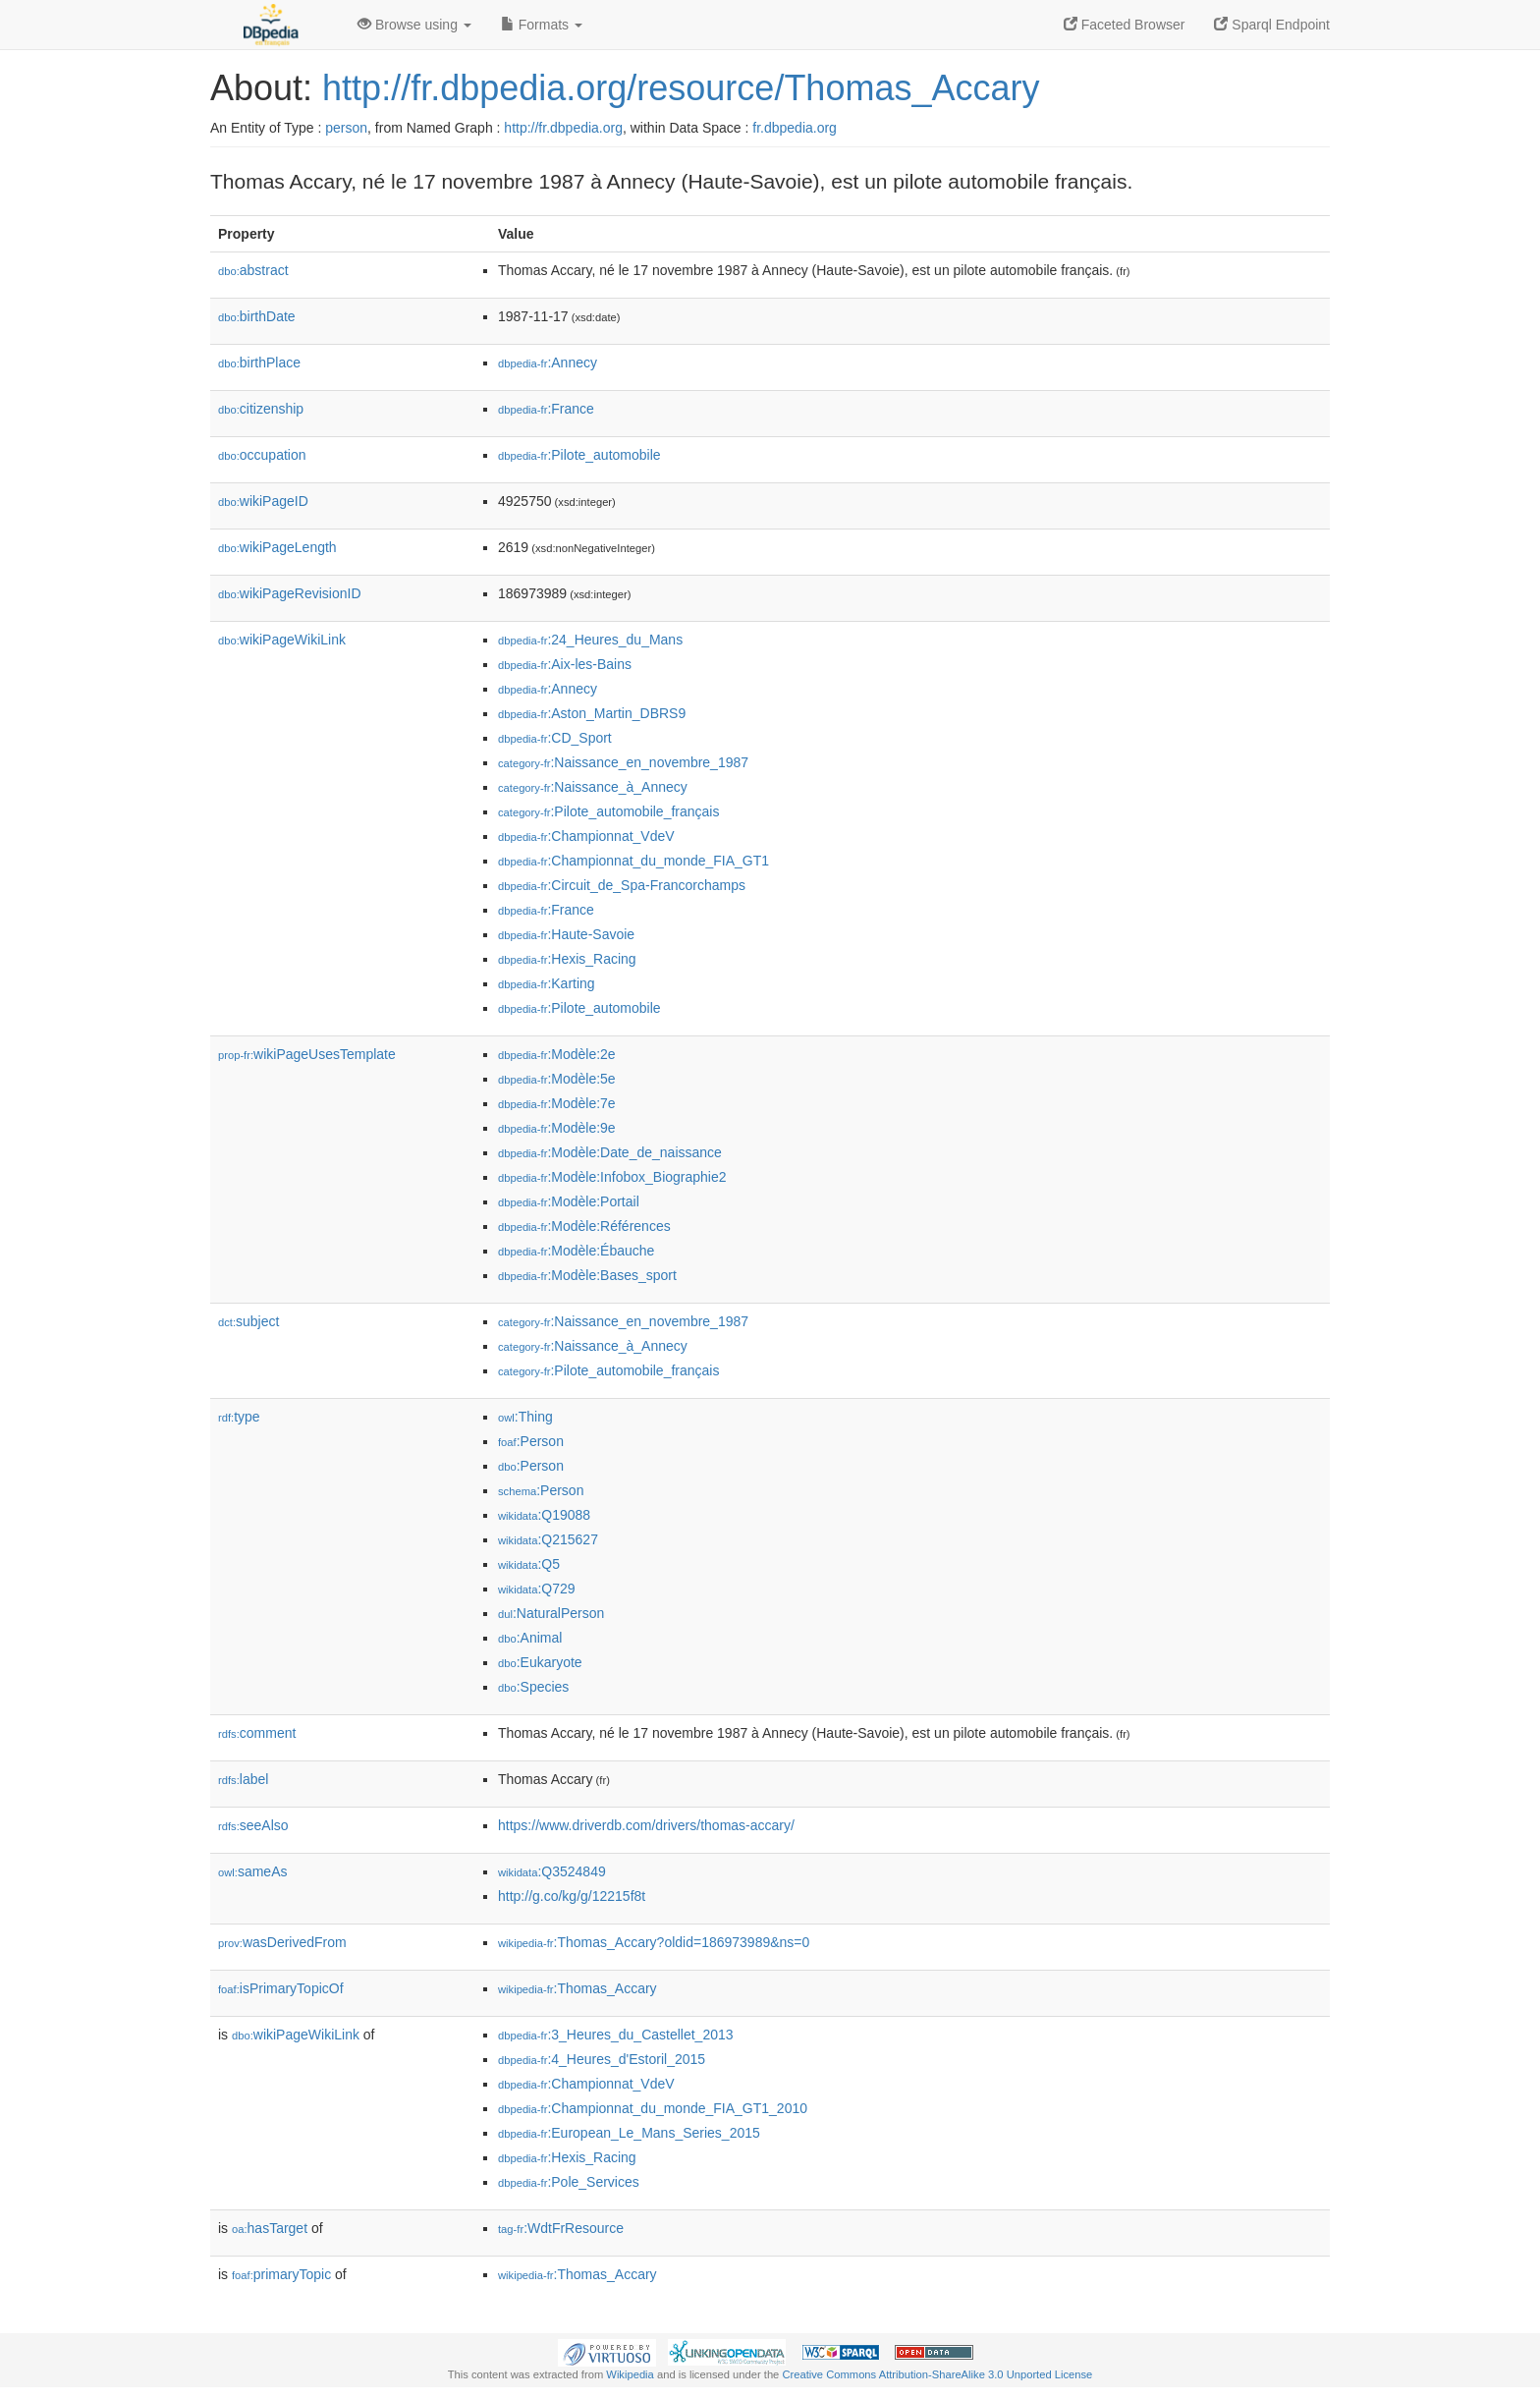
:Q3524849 (552, 1871)
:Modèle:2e (557, 1054)
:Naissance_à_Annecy (593, 787)
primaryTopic (281, 2274)
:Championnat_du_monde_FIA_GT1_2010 (652, 2108)
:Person (531, 1441)
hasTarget (269, 2228)
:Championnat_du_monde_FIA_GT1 (633, 860)
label (243, 1779)
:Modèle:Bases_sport (587, 1275)
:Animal (530, 1638)
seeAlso (253, 1825)
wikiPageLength (277, 547)
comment (257, 1733)
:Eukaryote (540, 1662)
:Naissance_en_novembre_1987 (623, 762)
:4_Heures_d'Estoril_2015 (601, 2059)
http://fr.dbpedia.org (563, 128)
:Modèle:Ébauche (576, 1250)
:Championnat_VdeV (586, 836)
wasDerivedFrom (282, 1942)
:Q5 (529, 1564)
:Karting (546, 983)
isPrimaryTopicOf (281, 1988)
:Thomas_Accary (577, 1988)
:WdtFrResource (561, 2228)
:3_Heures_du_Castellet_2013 (616, 2034)
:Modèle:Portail (568, 1201)
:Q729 (537, 1588)
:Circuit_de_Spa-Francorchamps (621, 885)
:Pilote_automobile (579, 455)
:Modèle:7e (557, 1103)
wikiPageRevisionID (289, 593)
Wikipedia (630, 2374)
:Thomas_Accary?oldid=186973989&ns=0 (653, 1942)
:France (546, 409)
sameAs (252, 1871)
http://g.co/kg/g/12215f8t (571, 1896)
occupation (262, 455)
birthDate (257, 316)
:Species (533, 1687)
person (346, 128)
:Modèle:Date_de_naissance (610, 1152)
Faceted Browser (1124, 24)
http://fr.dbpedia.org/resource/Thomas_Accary (680, 88)
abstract (253, 270)
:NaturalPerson (551, 1613)
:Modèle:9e (557, 1128)
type (239, 1416)
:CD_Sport (555, 738)
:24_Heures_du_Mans (590, 639)
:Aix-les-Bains (565, 664)
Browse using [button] (414, 24)
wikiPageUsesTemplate (307, 1054)
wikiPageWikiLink (282, 639)
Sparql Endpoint (1272, 24)
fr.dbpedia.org (794, 128)
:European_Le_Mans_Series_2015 (629, 2133)
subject (248, 1321)
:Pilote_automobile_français (608, 811)
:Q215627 (548, 1539)
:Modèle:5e (557, 1079)
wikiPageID (263, 501)
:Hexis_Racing (567, 959)
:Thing (525, 1416)
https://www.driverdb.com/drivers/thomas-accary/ (646, 1825)
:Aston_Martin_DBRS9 (592, 713)
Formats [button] (541, 24)
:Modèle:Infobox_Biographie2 (612, 1177)
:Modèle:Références (584, 1226)
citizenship (260, 409)
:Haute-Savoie (566, 934)
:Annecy (547, 362)
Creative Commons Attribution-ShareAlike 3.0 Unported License (937, 2374)
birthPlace (259, 362)
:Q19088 (544, 1515)
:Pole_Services (568, 2182)
